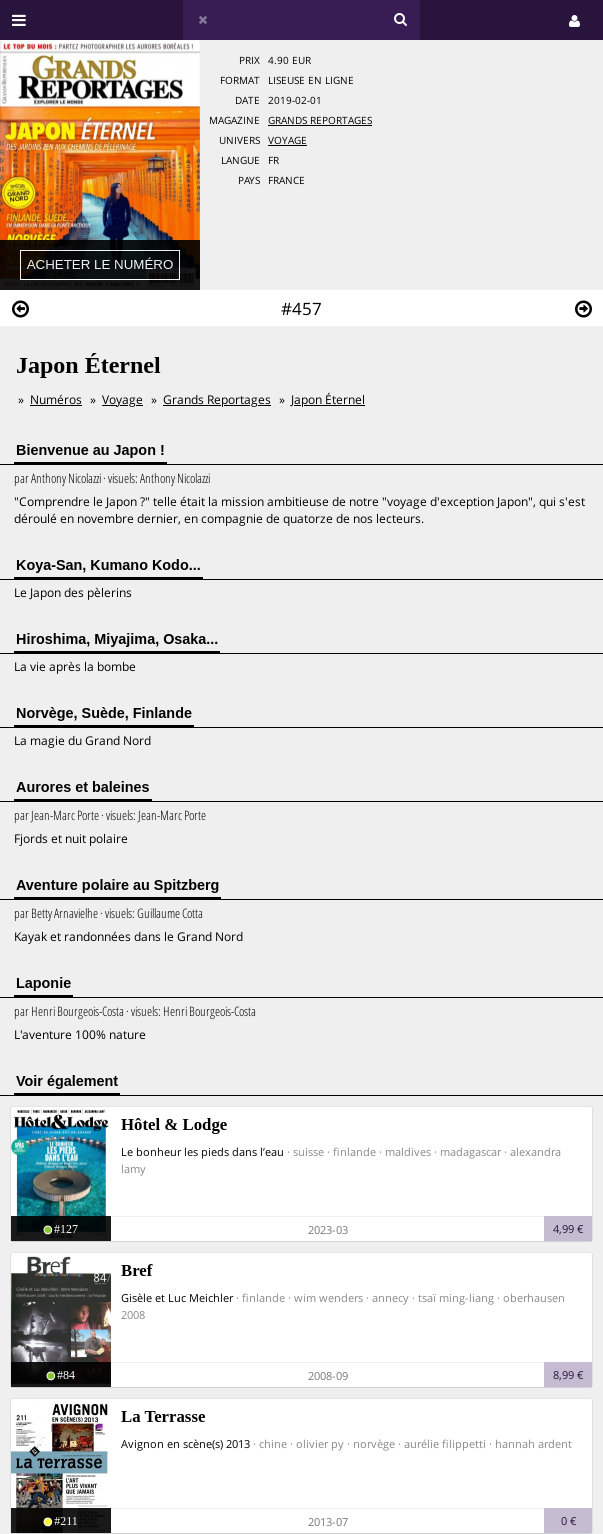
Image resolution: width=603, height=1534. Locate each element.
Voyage (287, 140)
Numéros (56, 399)
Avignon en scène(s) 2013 (185, 1443)
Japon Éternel (328, 399)
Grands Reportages (320, 120)
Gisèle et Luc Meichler (177, 1297)
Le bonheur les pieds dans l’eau (202, 1151)
